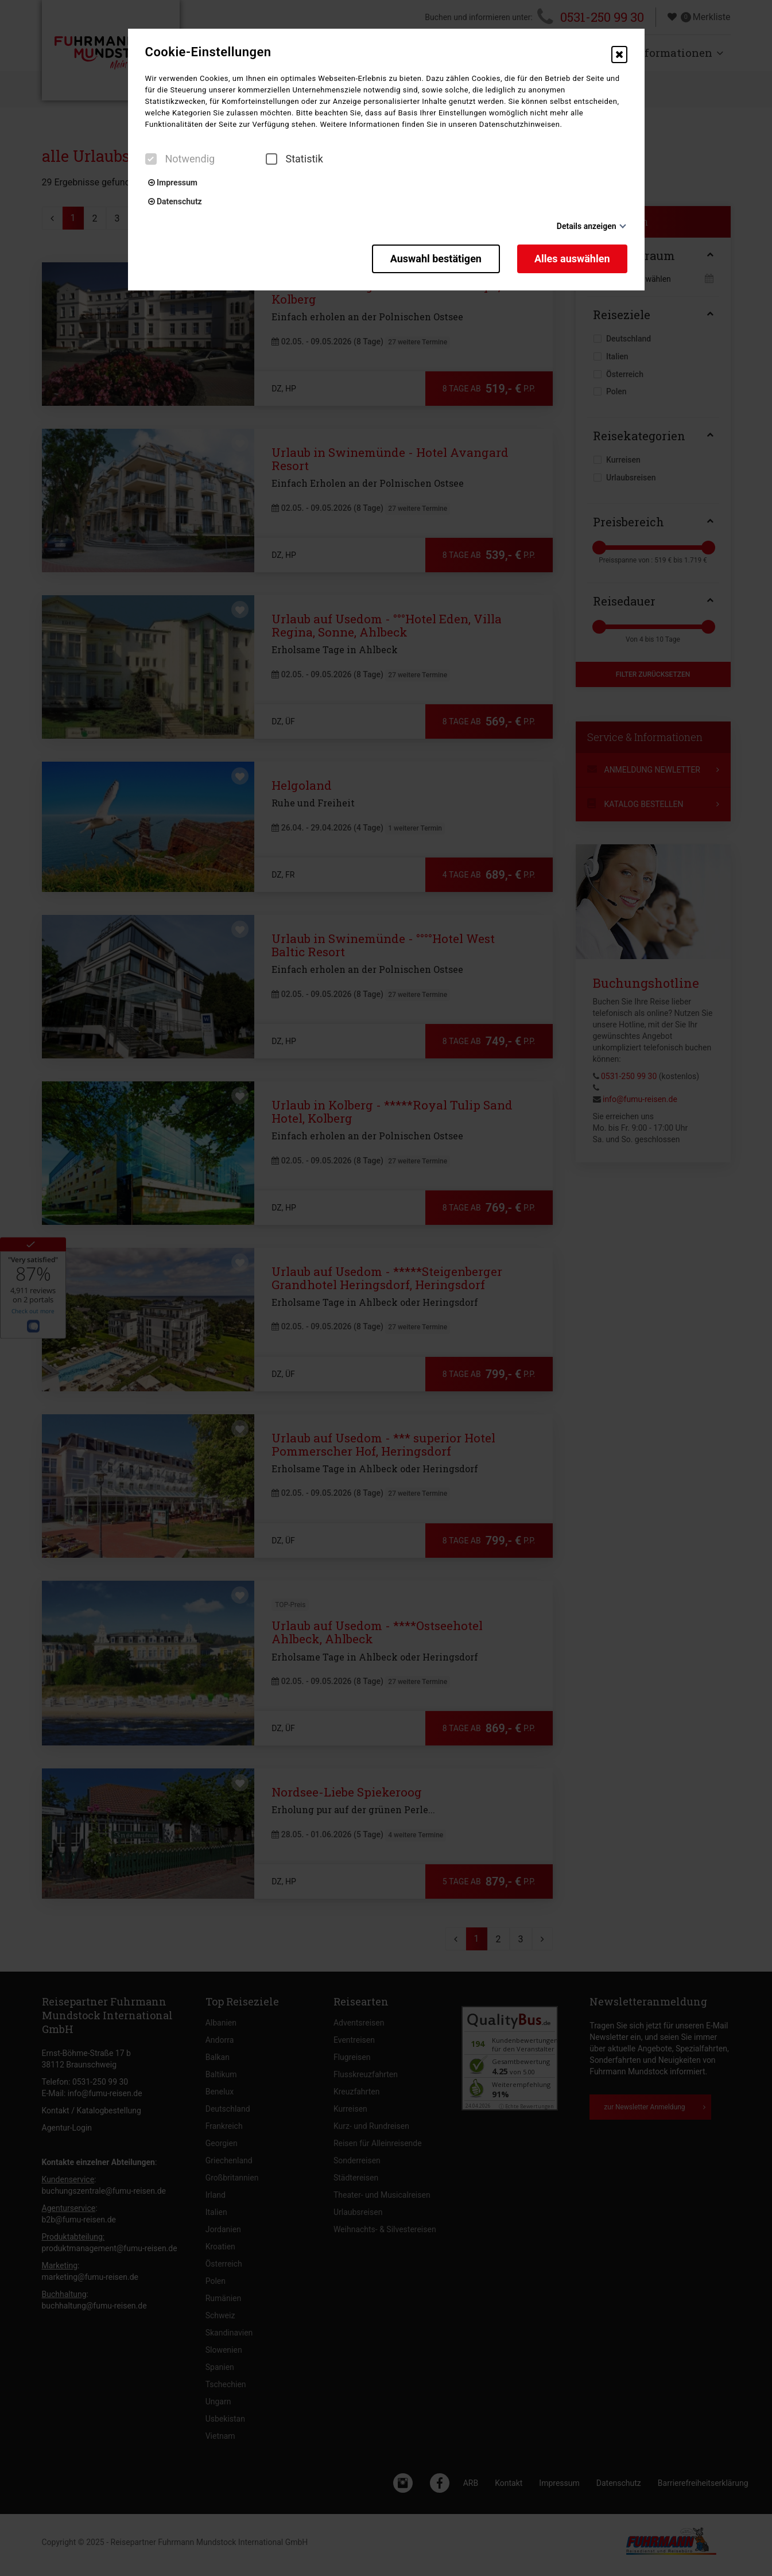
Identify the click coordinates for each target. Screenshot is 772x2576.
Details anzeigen (586, 226)
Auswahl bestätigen (436, 259)
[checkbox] (151, 159)
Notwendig (180, 159)
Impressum (172, 182)
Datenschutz (175, 201)
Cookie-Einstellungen (208, 52)
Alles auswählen (572, 259)
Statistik (294, 159)
